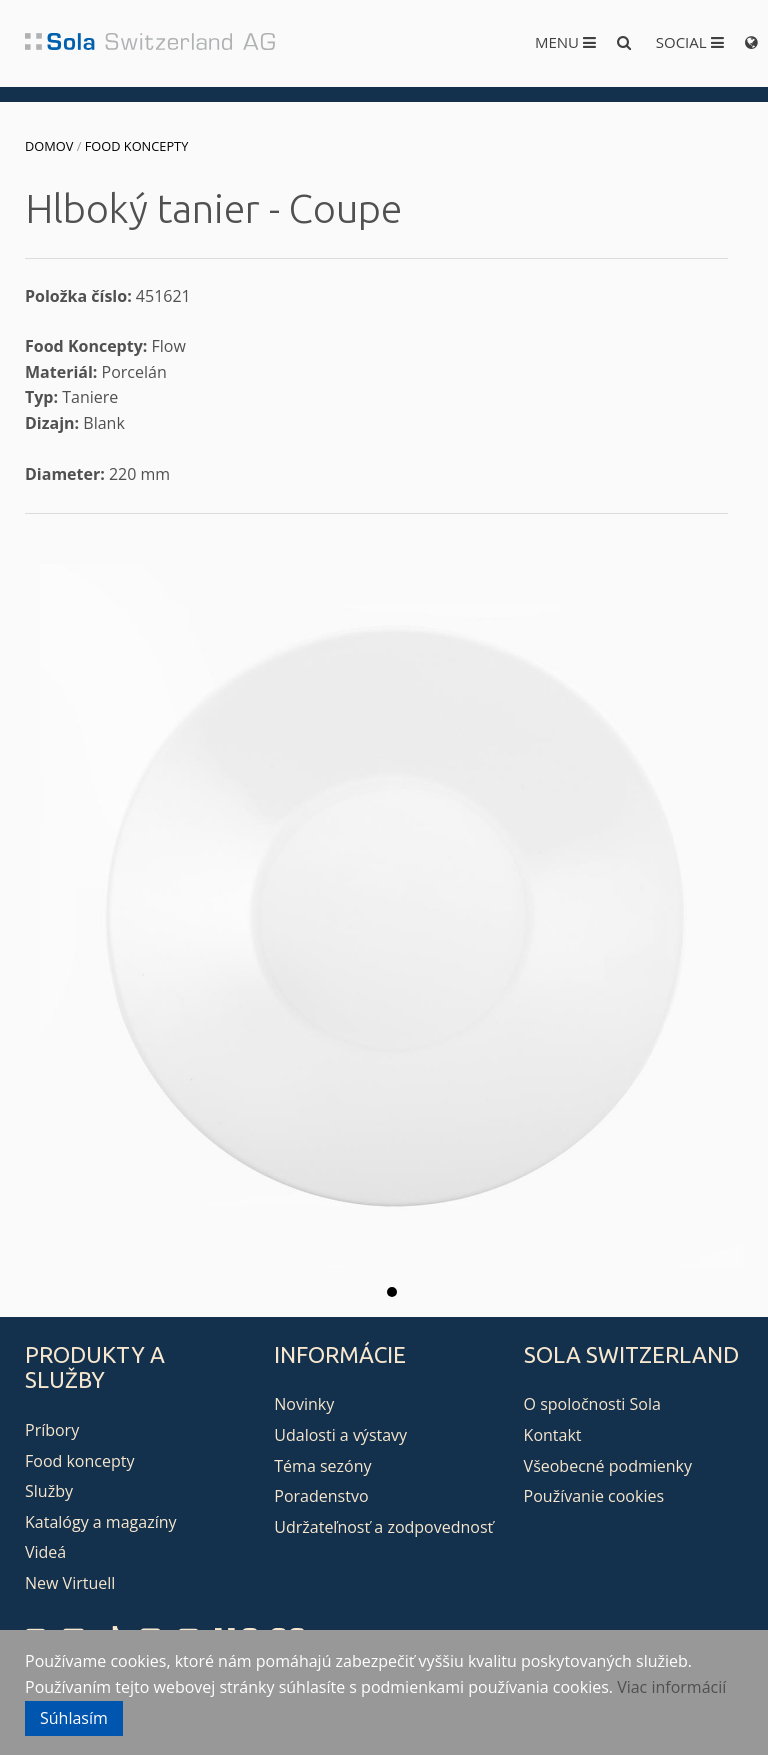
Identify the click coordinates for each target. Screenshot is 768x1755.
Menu (565, 42)
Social (690, 42)
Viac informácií (671, 1687)
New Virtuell (70, 1583)
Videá (45, 1552)
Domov (49, 146)
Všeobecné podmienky (608, 1466)
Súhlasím (74, 1718)
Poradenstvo (321, 1496)
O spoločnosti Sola (592, 1404)
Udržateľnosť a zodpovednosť (383, 1527)
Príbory (52, 1430)
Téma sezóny (322, 1466)
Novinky (304, 1404)
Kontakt (553, 1435)
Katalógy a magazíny (101, 1522)
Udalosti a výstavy (340, 1435)
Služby (49, 1491)
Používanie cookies (594, 1496)
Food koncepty (137, 146)
